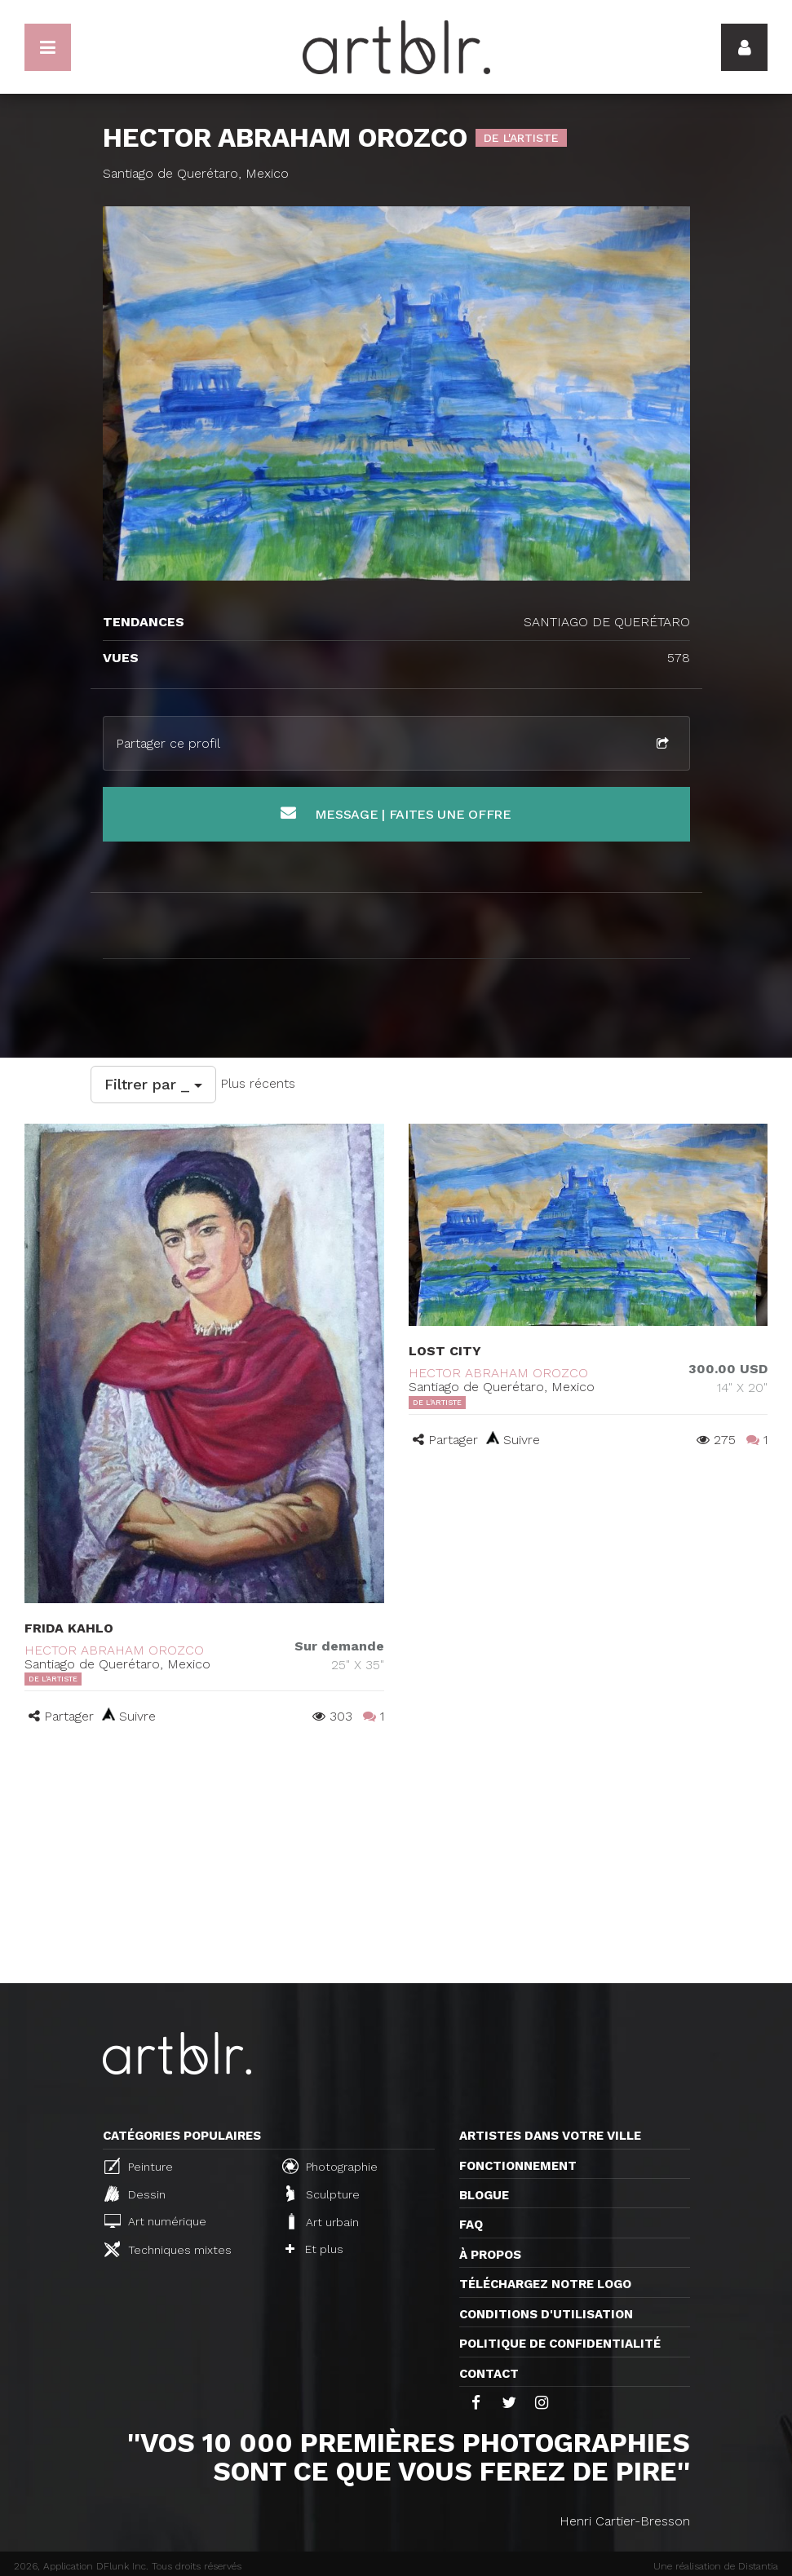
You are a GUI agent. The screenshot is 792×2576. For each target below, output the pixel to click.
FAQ (471, 2224)
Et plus (314, 2249)
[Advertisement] (396, 1861)
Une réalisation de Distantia (715, 2566)
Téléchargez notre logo (545, 2284)
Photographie (330, 2166)
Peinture (138, 2166)
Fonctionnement (518, 2165)
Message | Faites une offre (396, 813)
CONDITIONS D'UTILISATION (546, 2314)
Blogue (484, 2195)
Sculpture (323, 2193)
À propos (490, 2254)
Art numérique (155, 2221)
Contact (489, 2373)
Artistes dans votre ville (550, 2135)
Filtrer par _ (153, 1084)
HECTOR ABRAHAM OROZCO (114, 1650)
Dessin (135, 2193)
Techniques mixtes (168, 2249)
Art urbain (322, 2221)
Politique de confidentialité (560, 2343)
